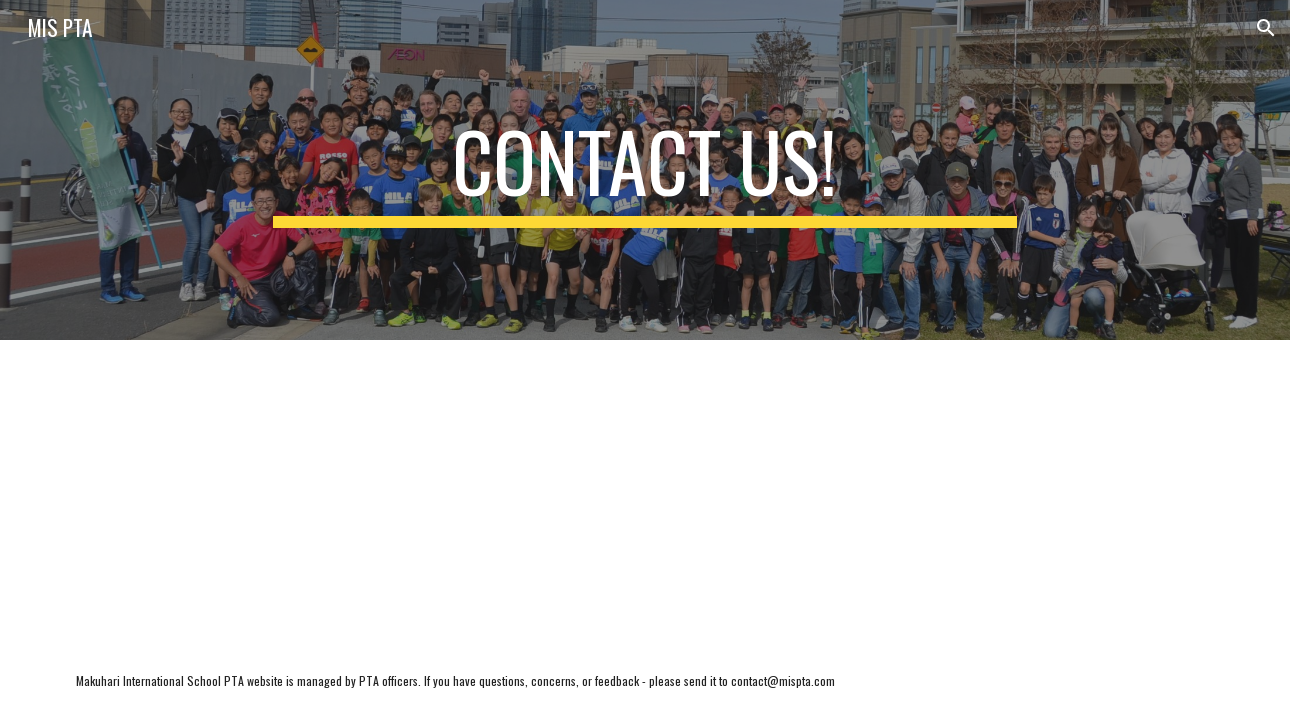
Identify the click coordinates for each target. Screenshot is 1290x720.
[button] (1266, 28)
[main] (645, 170)
